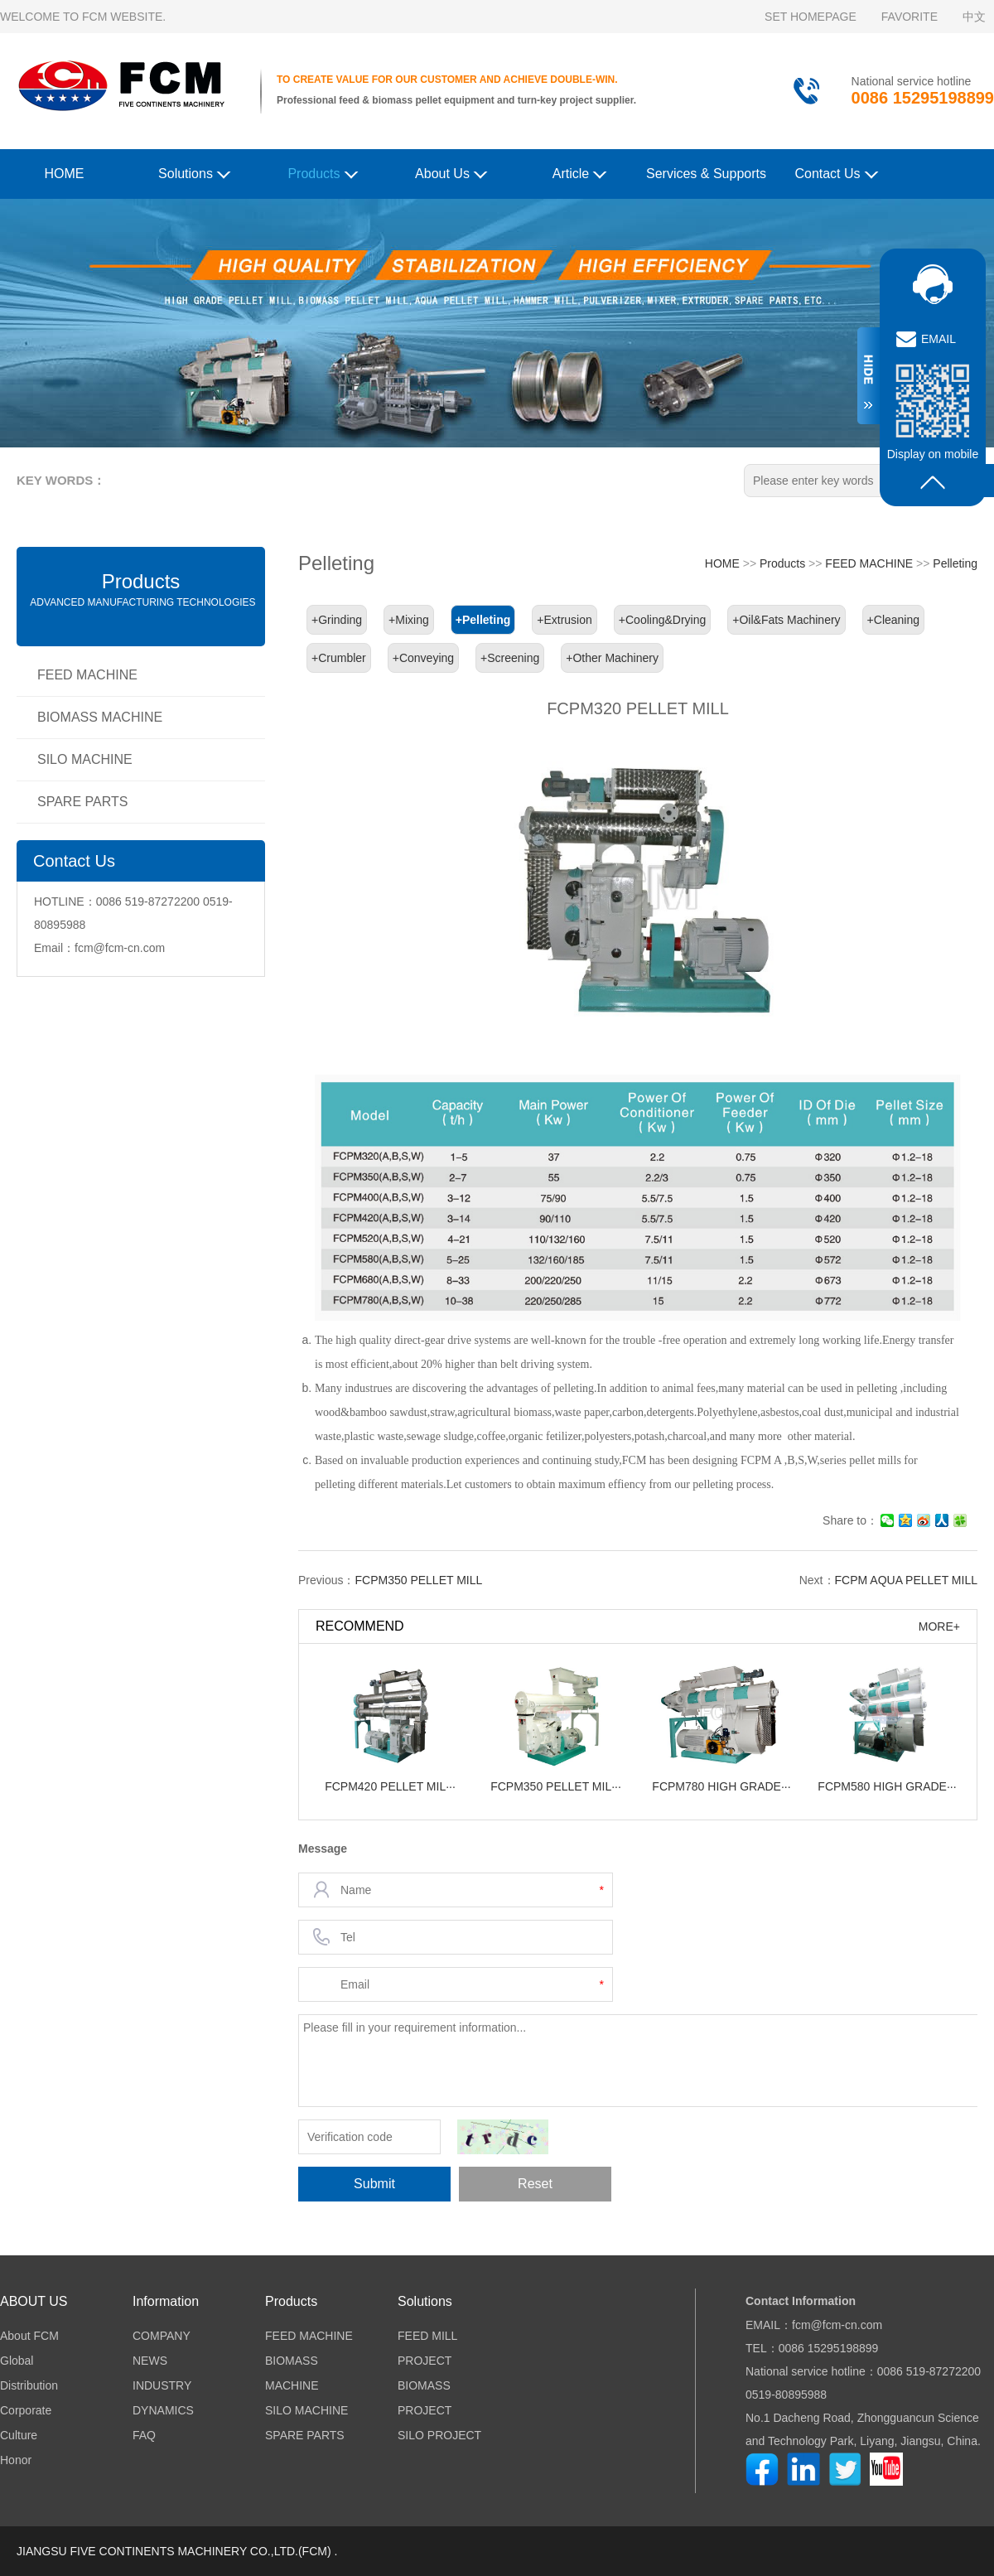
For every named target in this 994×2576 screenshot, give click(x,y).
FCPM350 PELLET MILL (418, 1580)
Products (322, 173)
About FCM (29, 2335)
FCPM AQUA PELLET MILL (906, 1580)
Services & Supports (706, 174)
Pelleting (955, 563)
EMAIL (938, 339)
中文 (974, 16)
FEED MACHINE (87, 675)
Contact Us (836, 173)
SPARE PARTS (82, 802)
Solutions (194, 173)
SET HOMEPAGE (810, 16)
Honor (15, 2460)
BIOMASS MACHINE (99, 717)
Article (579, 173)
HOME (64, 174)
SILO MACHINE (85, 759)
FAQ (144, 2435)
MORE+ (939, 1626)
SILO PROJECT (439, 2435)
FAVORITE (909, 16)
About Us (451, 173)
